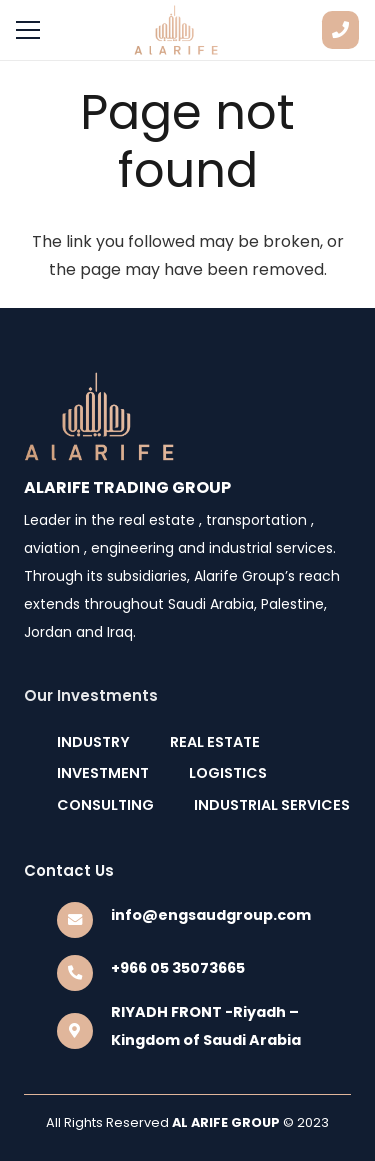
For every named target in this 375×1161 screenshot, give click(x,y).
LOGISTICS (228, 773)
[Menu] (28, 30)
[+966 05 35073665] (84, 973)
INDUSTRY (93, 742)
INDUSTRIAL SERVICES (272, 805)
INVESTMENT (103, 773)
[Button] (340, 29)
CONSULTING (105, 805)
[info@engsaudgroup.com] (84, 920)
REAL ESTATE (215, 742)
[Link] (176, 30)
